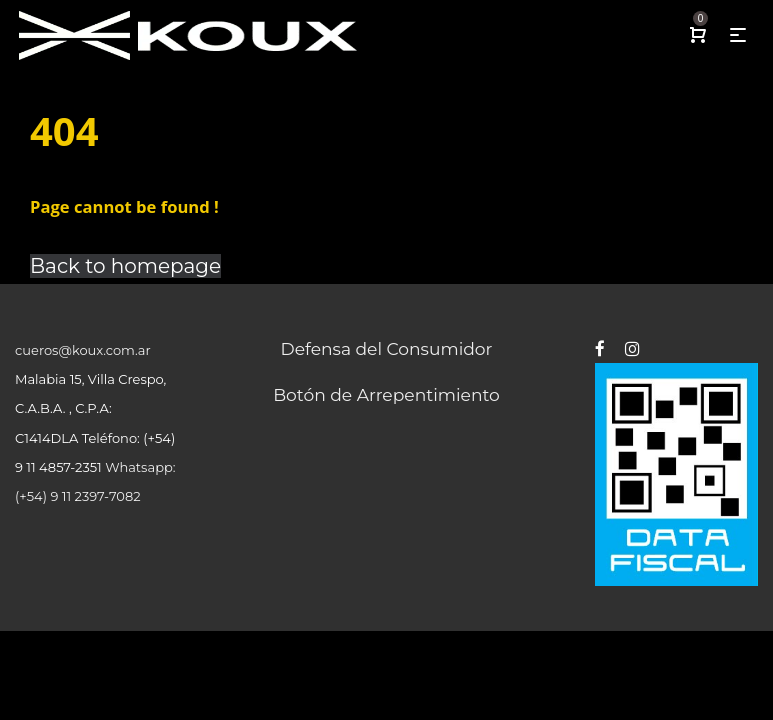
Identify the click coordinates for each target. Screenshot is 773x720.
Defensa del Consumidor (387, 348)
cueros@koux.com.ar (83, 350)
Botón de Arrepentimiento (386, 394)
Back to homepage (125, 266)
